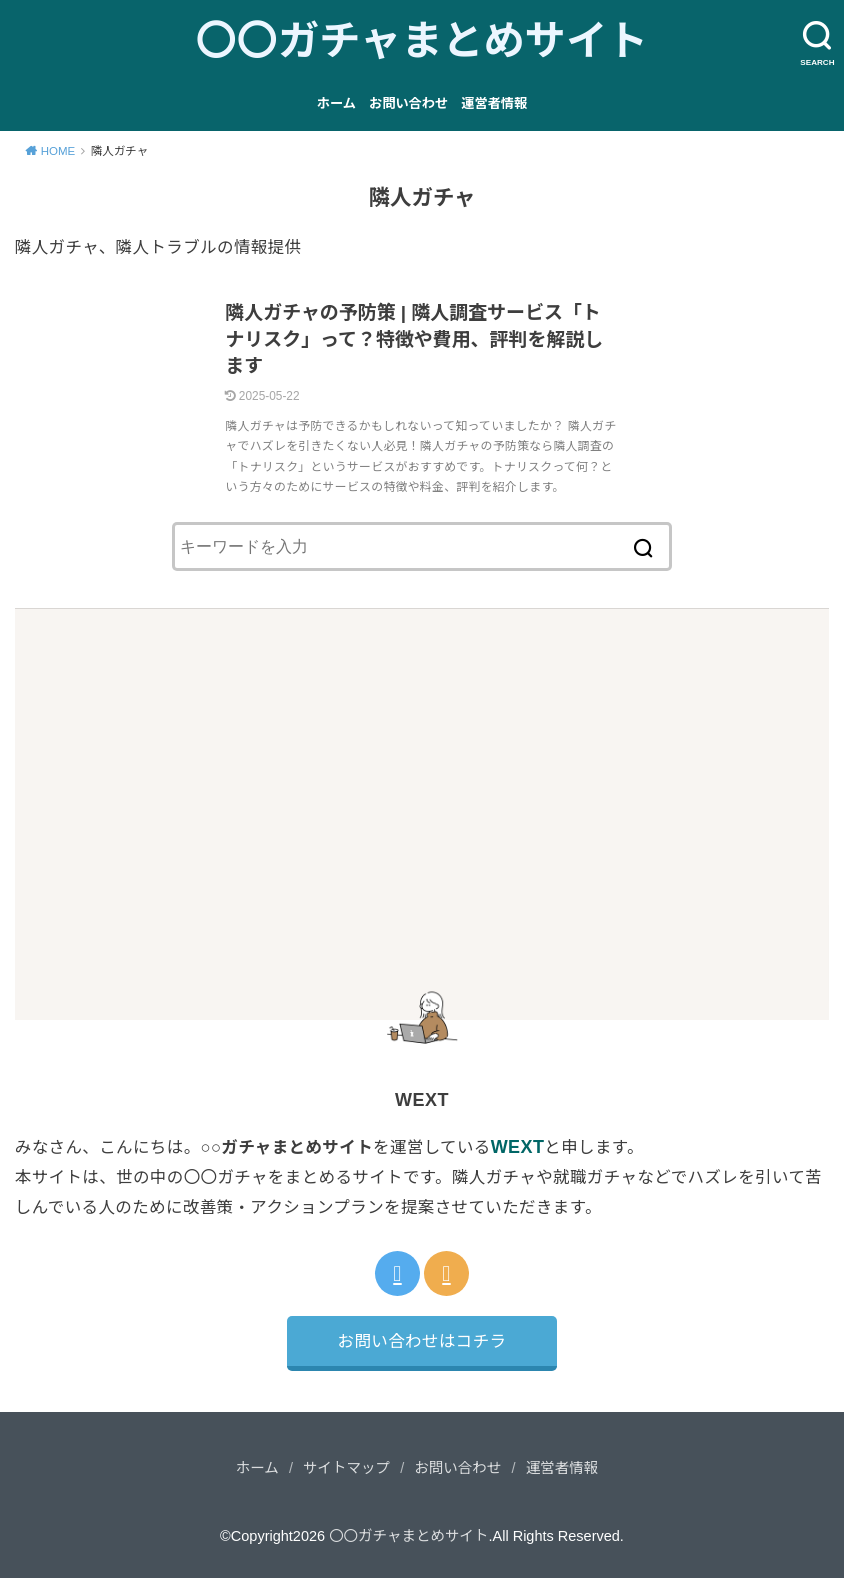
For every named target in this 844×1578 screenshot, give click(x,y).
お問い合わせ (408, 103)
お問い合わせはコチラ (422, 1341)
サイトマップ (346, 1468)
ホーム (336, 103)
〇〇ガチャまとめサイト (422, 41)
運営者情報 (494, 103)
